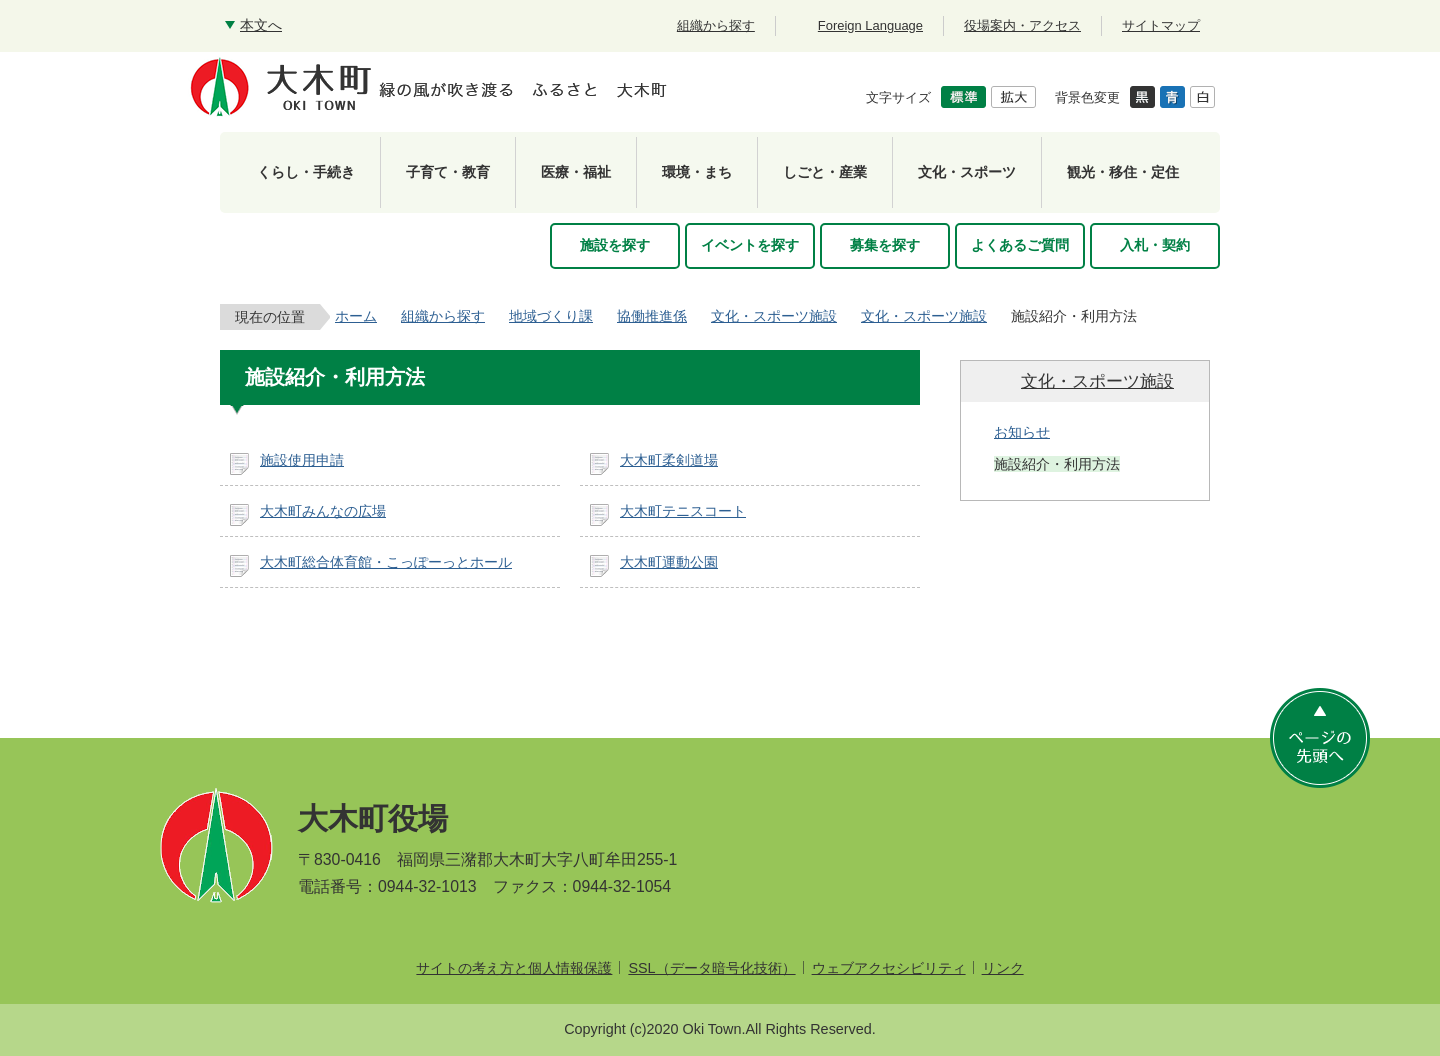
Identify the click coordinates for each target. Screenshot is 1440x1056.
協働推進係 (652, 316)
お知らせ (1022, 432)
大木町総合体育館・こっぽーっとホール (386, 562)
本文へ (261, 25)
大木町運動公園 (669, 562)
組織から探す (443, 316)
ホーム (356, 316)
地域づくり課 (551, 316)
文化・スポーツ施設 (774, 316)
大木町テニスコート (683, 511)
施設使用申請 (302, 460)
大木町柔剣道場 (669, 460)
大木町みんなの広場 (323, 511)
